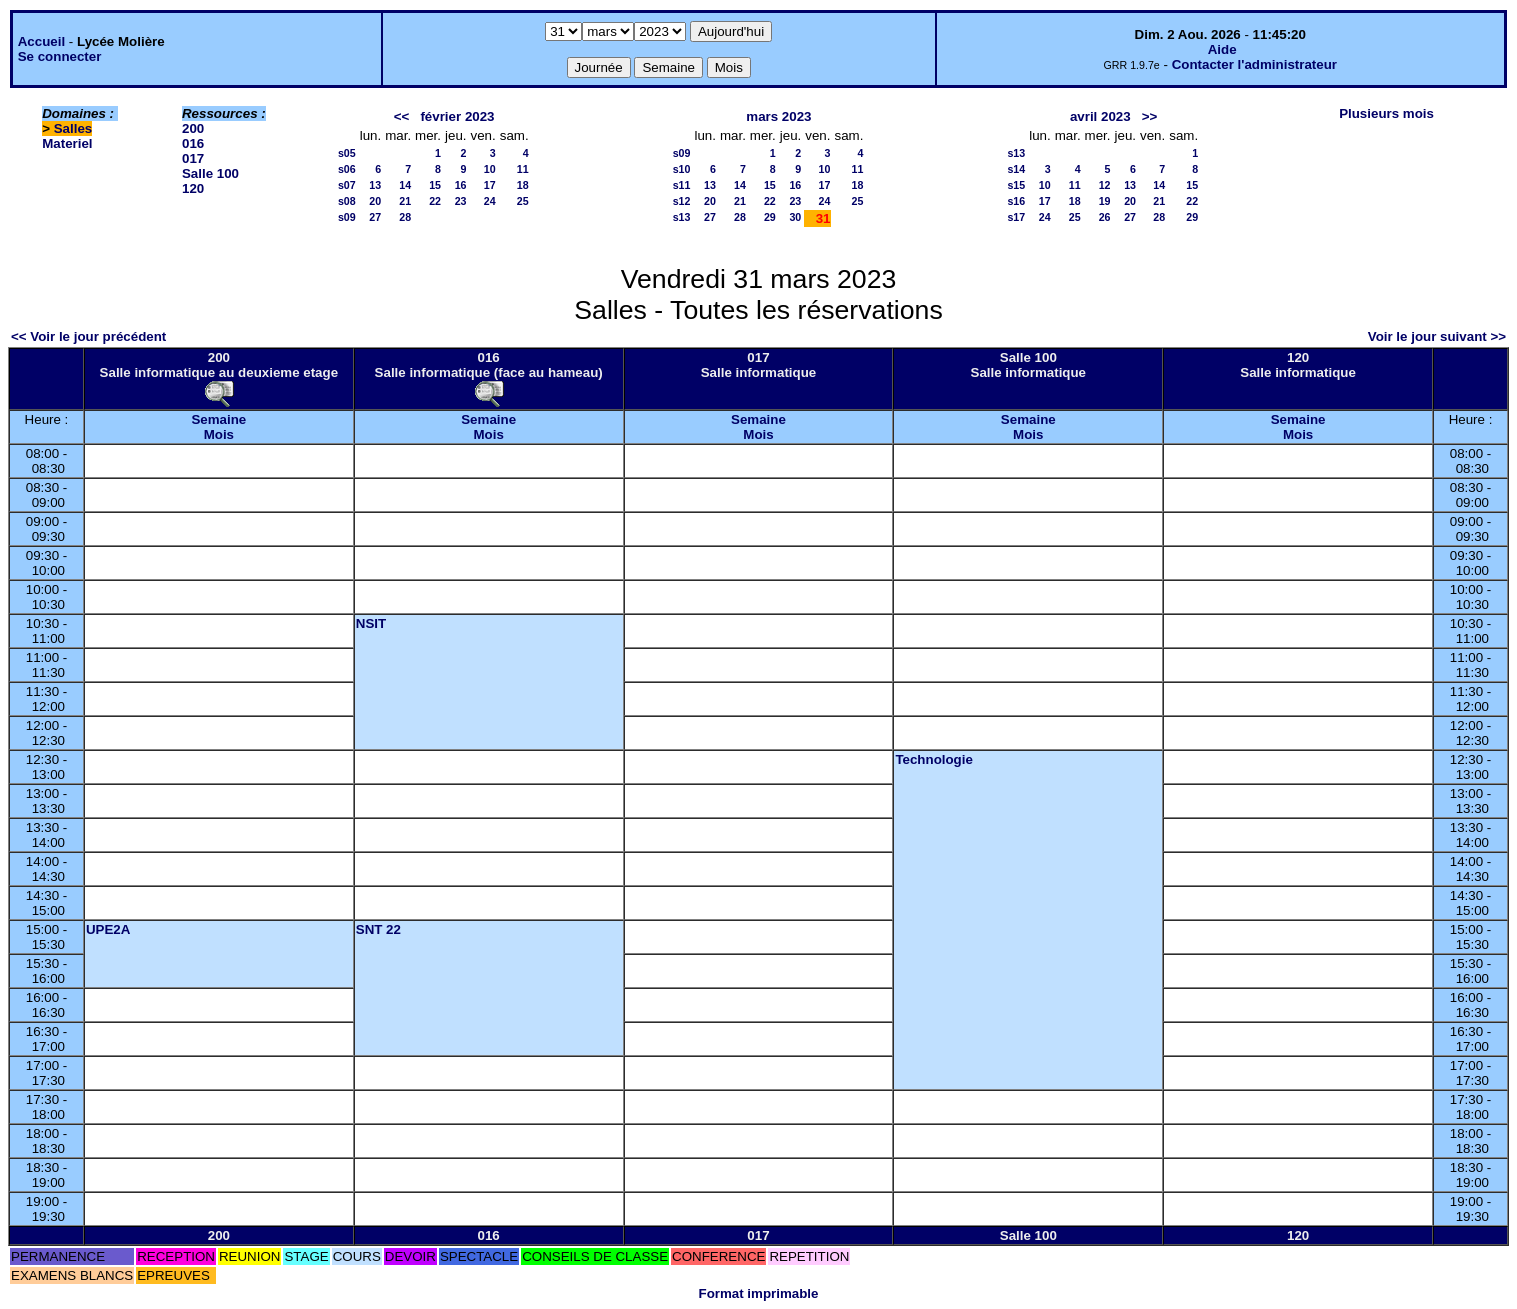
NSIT (371, 623)
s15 (1016, 185)
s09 (347, 217)
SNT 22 (378, 929)
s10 (682, 169)
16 (461, 185)
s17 (1016, 217)
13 (375, 185)
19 (1105, 201)
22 (435, 201)
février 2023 (457, 116)
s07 (347, 185)
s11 (682, 185)
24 (490, 201)
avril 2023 (1100, 116)
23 (461, 201)
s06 (347, 169)
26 (1105, 217)
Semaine (218, 419)
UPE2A (108, 929)
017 (193, 158)
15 (435, 185)
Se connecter (60, 56)
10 (490, 169)
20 (375, 201)
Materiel (67, 143)
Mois (219, 434)
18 (523, 185)
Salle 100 (210, 173)
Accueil (41, 41)
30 (795, 217)
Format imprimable (759, 1293)
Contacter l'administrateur (1254, 64)
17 (490, 185)
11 (523, 169)
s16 (1016, 201)
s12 (682, 201)
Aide (1222, 49)
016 (193, 143)
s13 (682, 217)
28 (405, 217)
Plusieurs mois (1386, 113)
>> (1150, 116)
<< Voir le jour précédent (88, 336)
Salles (73, 128)
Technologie (934, 759)
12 (1105, 185)
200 (193, 128)
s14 (1016, 169)
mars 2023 (778, 116)
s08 (347, 201)
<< (402, 116)
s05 (347, 153)
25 (523, 201)
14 (405, 185)
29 (770, 217)
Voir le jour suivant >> (1437, 336)
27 (375, 217)
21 (405, 201)
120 (193, 188)
